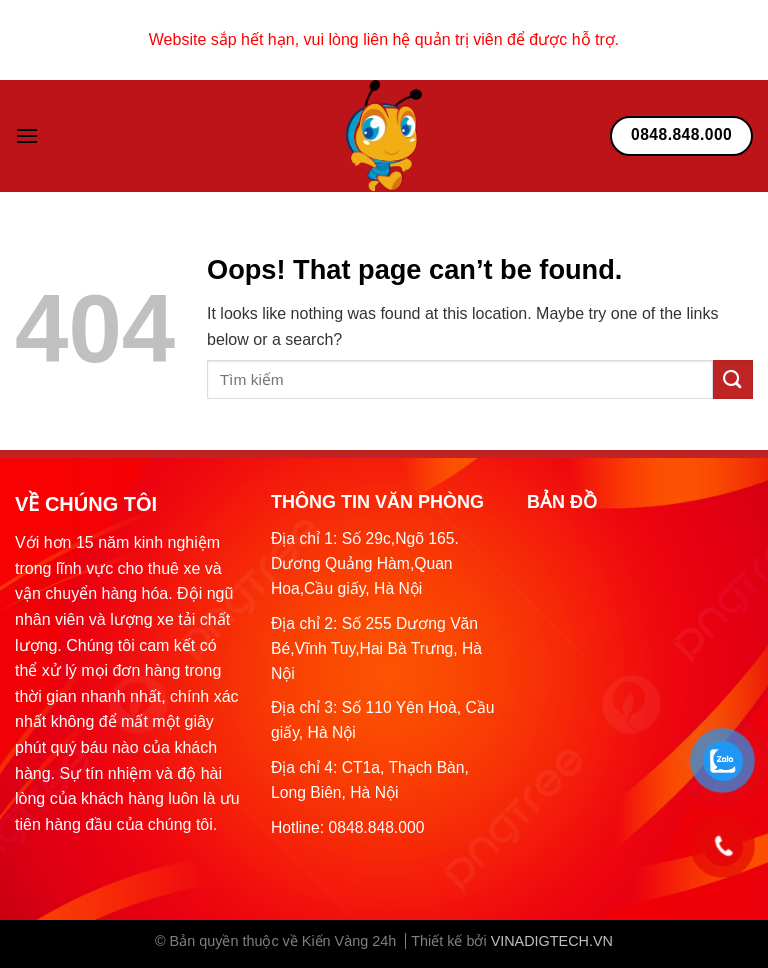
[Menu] (27, 135)
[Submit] (733, 379)
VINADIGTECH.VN (552, 941)
